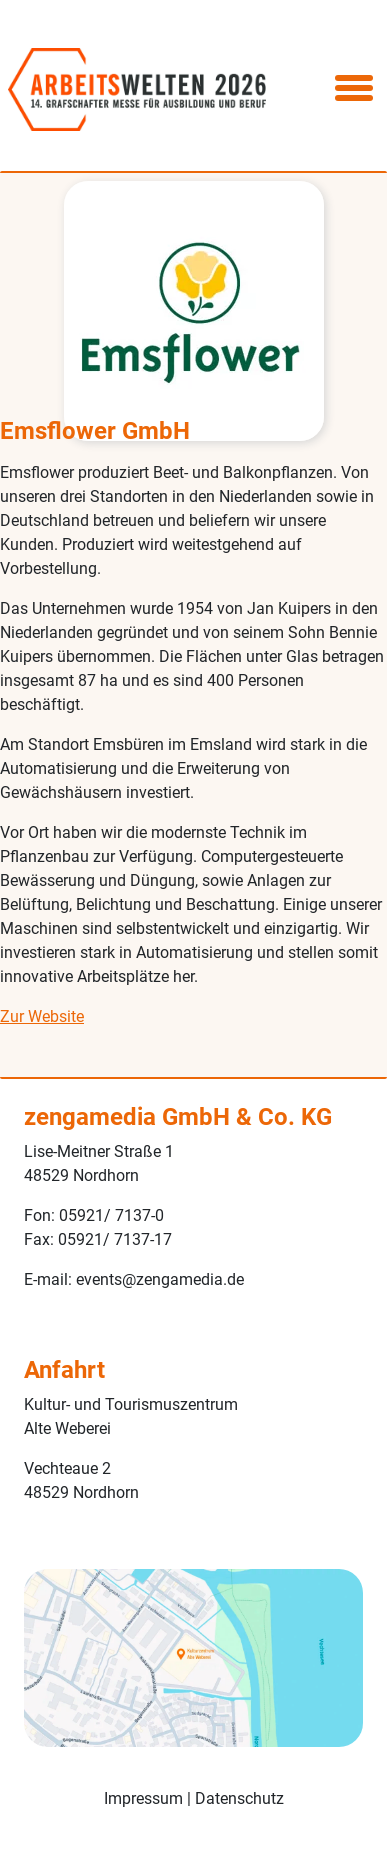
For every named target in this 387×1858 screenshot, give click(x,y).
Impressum (143, 1798)
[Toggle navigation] (354, 89)
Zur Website (42, 1016)
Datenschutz (239, 1798)
